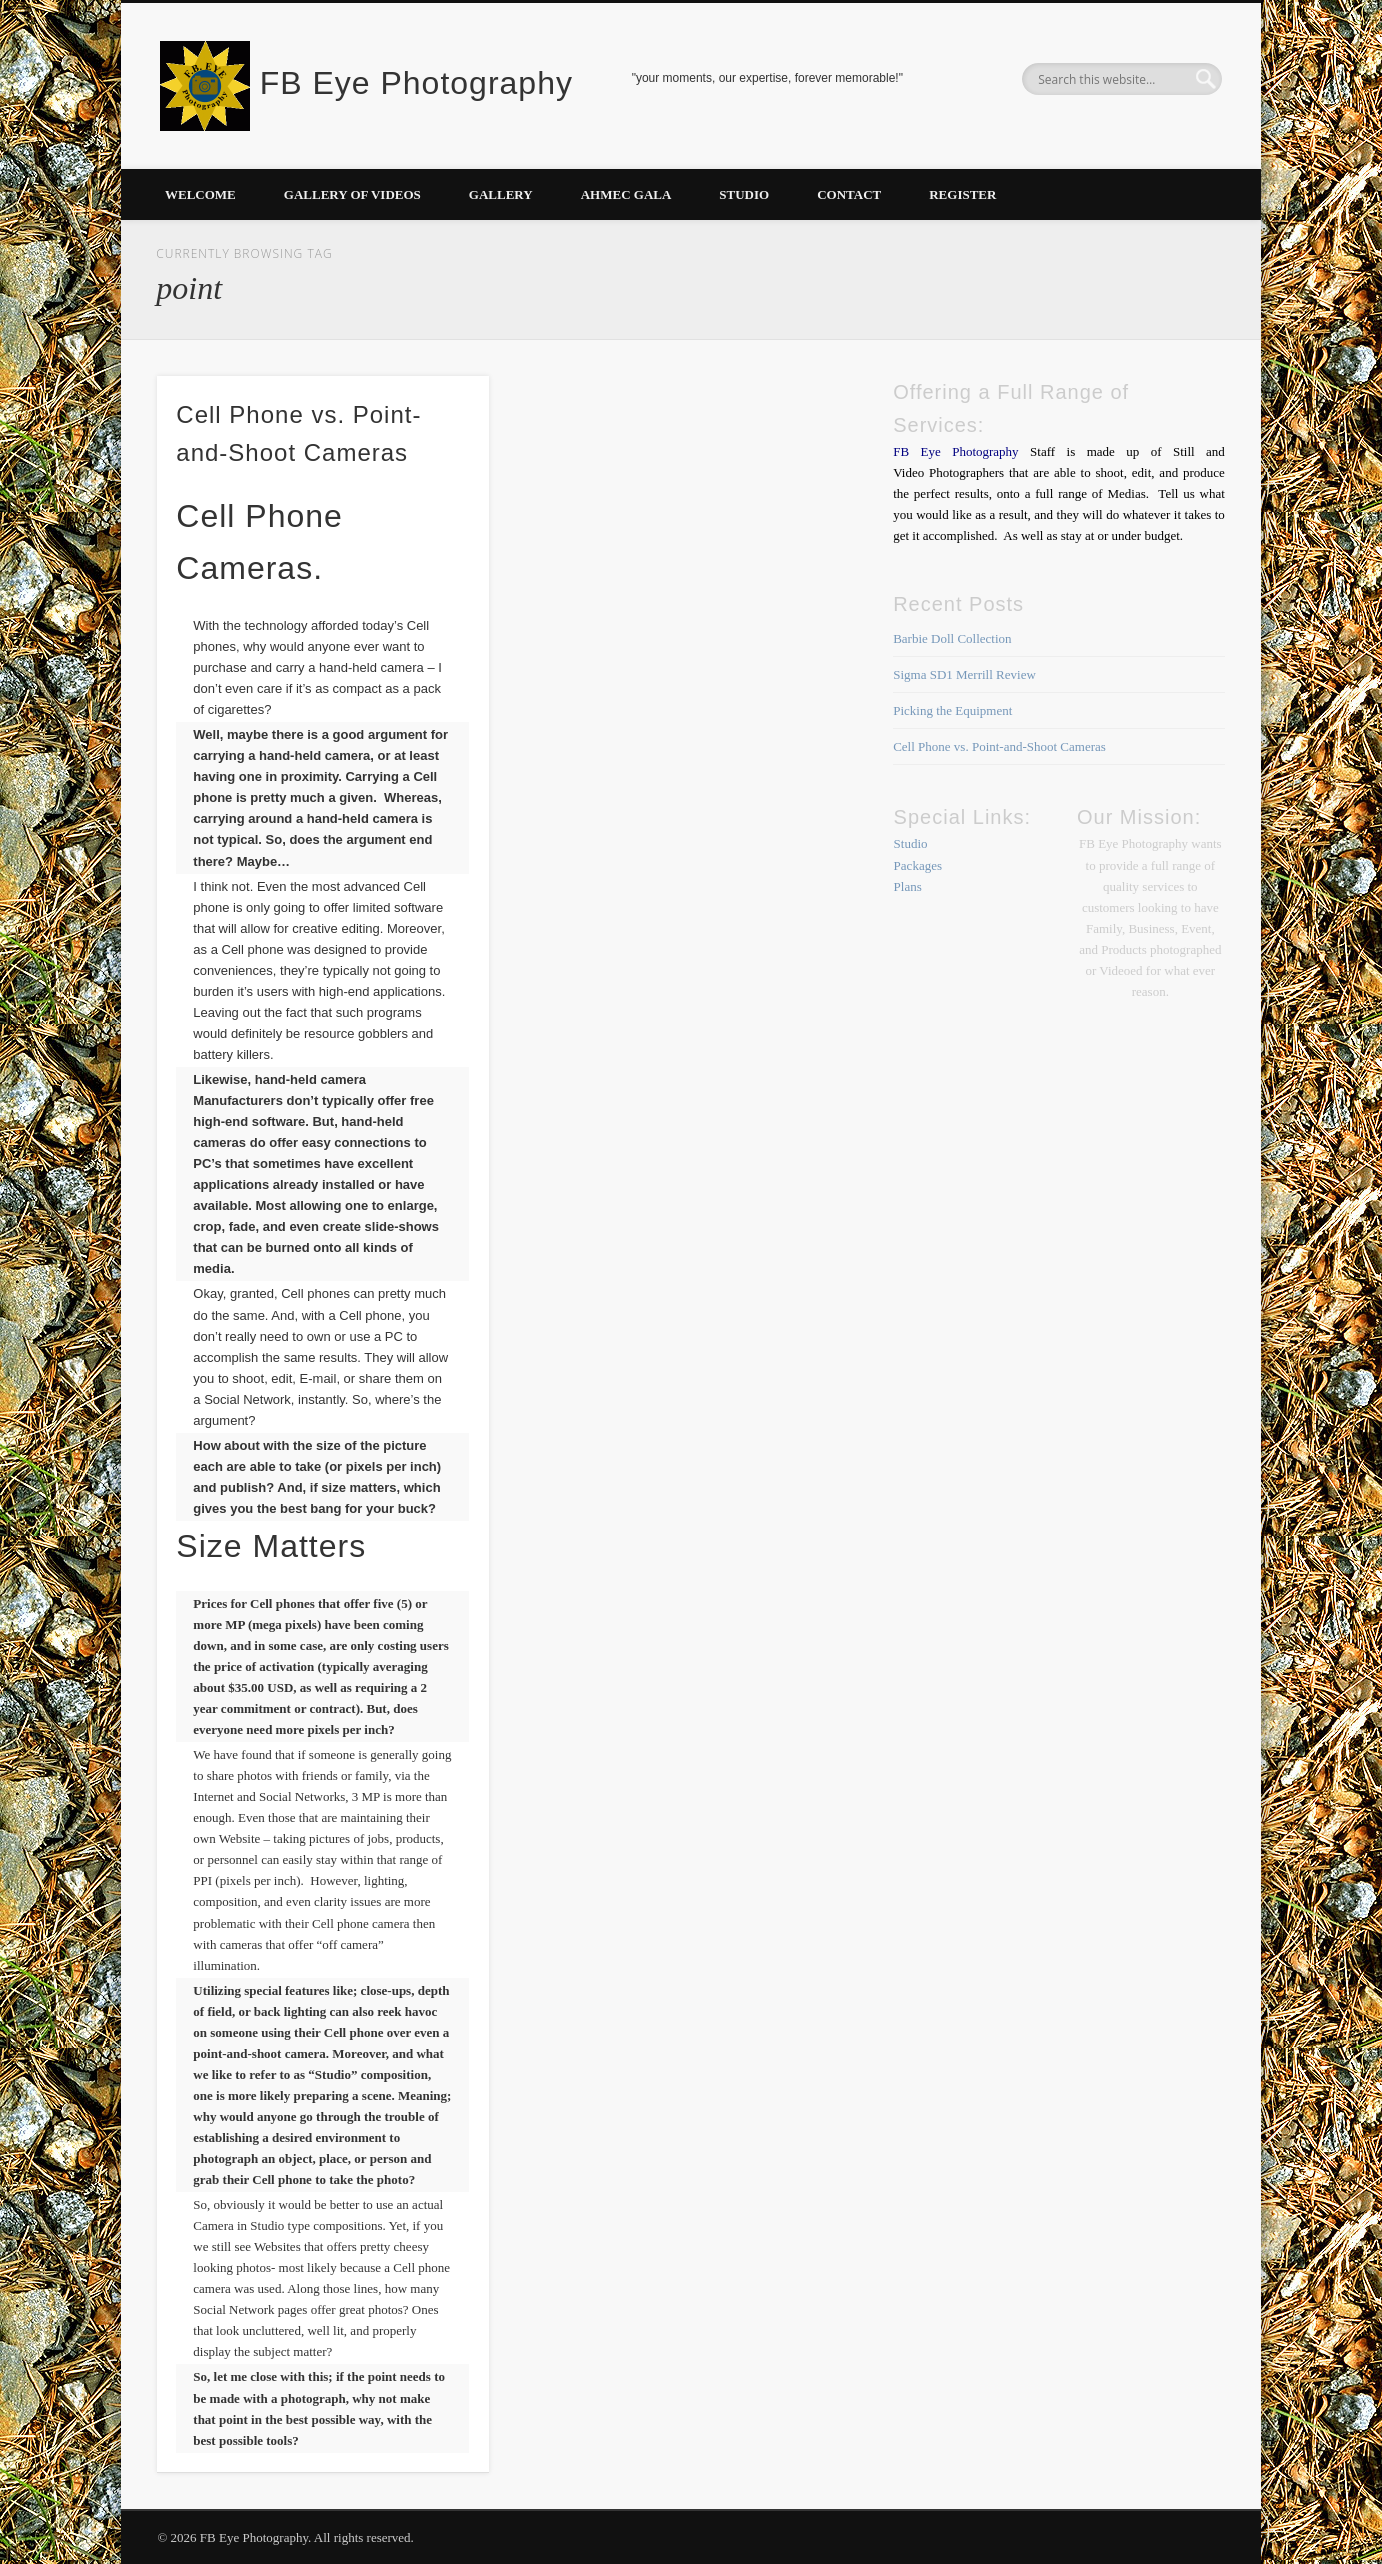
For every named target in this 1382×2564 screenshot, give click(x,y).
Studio (744, 194)
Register (962, 194)
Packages (918, 865)
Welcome (200, 194)
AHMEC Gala (626, 194)
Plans (908, 886)
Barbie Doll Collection (952, 638)
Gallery (501, 194)
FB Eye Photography (416, 83)
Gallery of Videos (352, 194)
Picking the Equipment (952, 710)
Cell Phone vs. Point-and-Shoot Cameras (999, 746)
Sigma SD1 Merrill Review (964, 674)
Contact (849, 194)
